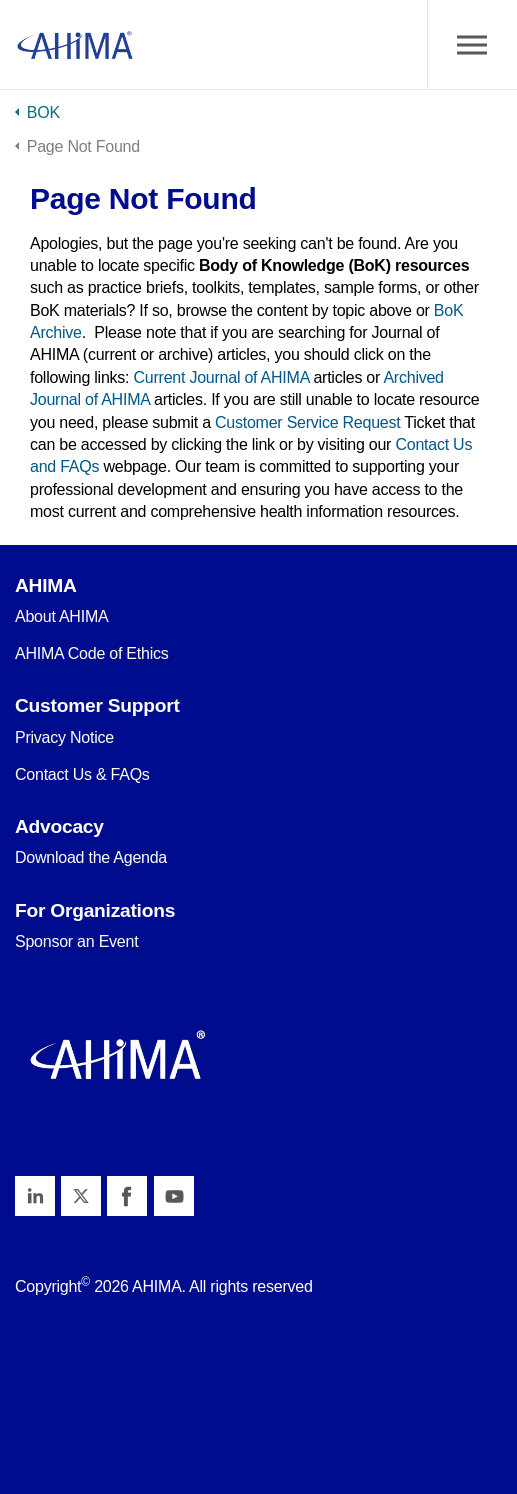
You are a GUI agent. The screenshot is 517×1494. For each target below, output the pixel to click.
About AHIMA (61, 616)
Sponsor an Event (76, 941)
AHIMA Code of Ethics (92, 653)
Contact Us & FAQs (82, 774)
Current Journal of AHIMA (222, 377)
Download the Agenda (91, 857)
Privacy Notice (64, 737)
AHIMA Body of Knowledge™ (75, 45)
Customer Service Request (307, 422)
